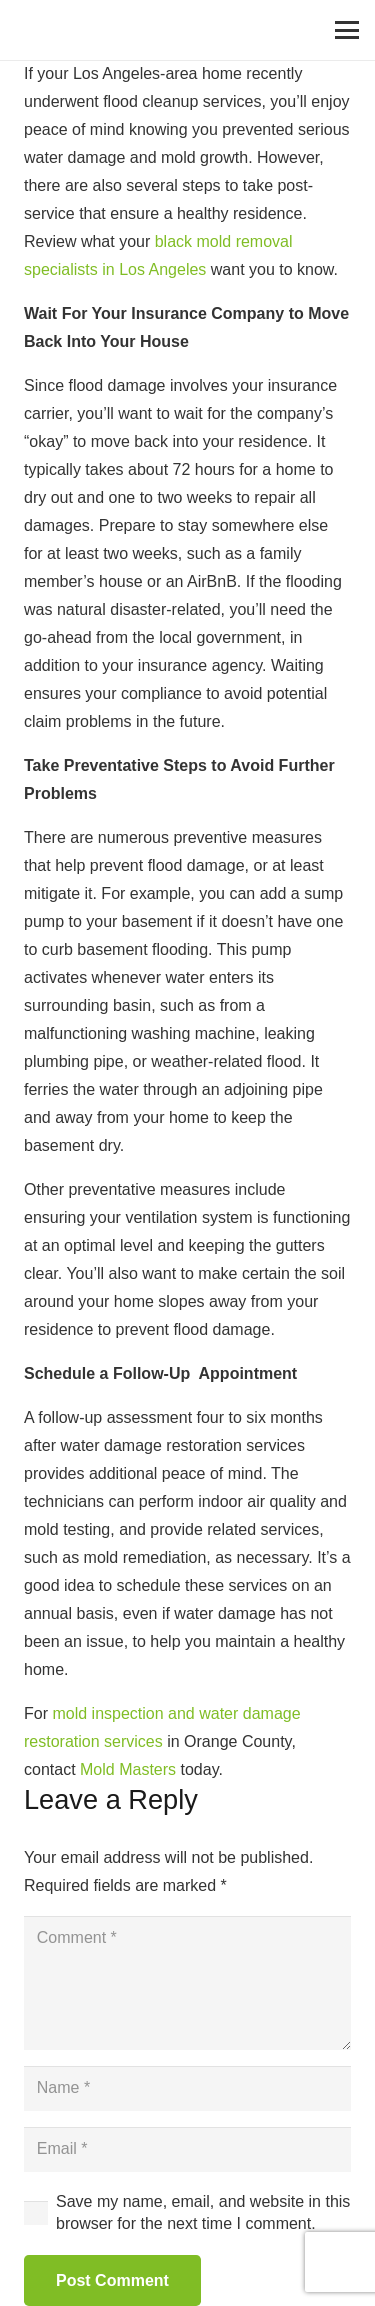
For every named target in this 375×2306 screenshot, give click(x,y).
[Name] (187, 2088)
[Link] (40, 30)
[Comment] (187, 1983)
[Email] (187, 2149)
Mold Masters (128, 1769)
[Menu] (347, 30)
